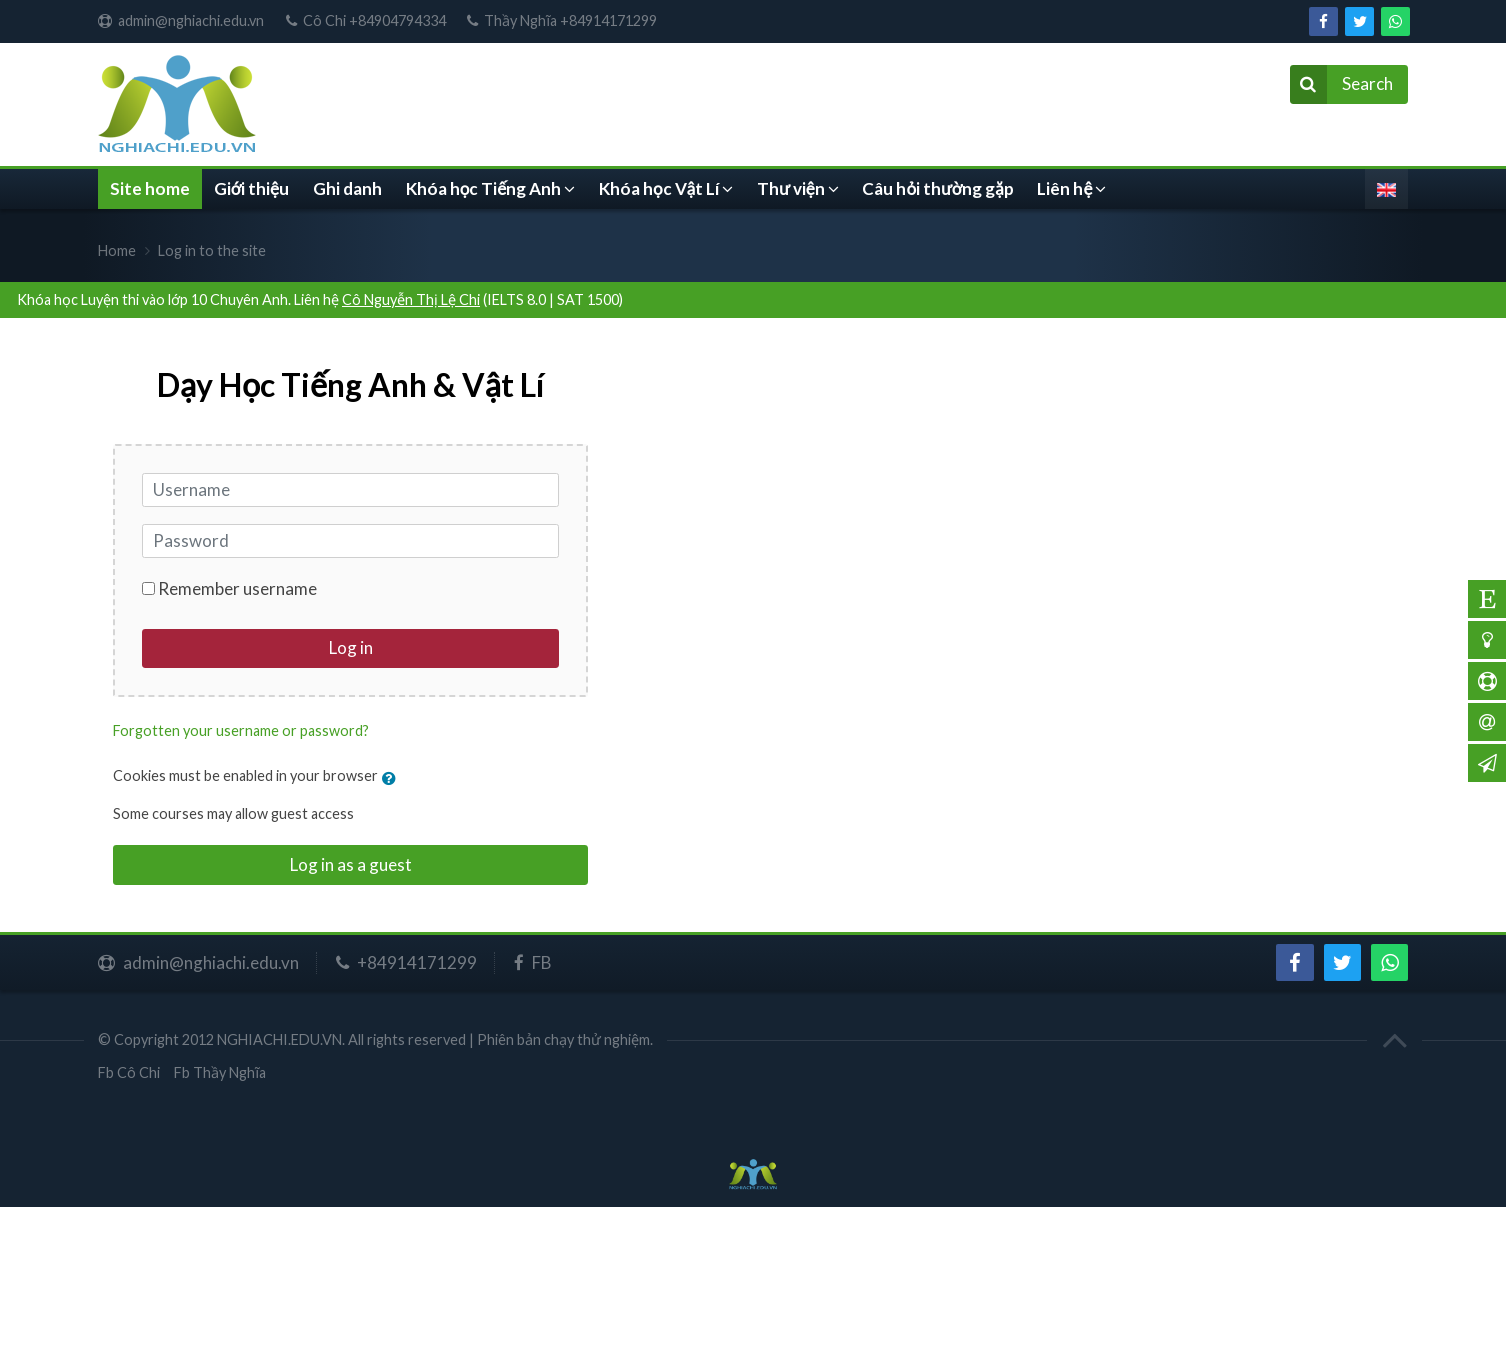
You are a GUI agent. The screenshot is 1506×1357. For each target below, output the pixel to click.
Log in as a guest (351, 864)
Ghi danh (347, 188)
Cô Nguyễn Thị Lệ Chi (411, 299)
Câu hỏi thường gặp (937, 188)
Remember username (237, 588)
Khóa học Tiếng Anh (484, 188)
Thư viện (791, 188)
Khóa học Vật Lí (659, 188)
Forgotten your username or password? (241, 730)
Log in (351, 647)
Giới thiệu (251, 188)
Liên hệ (1064, 188)
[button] (393, 778)
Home (117, 250)
